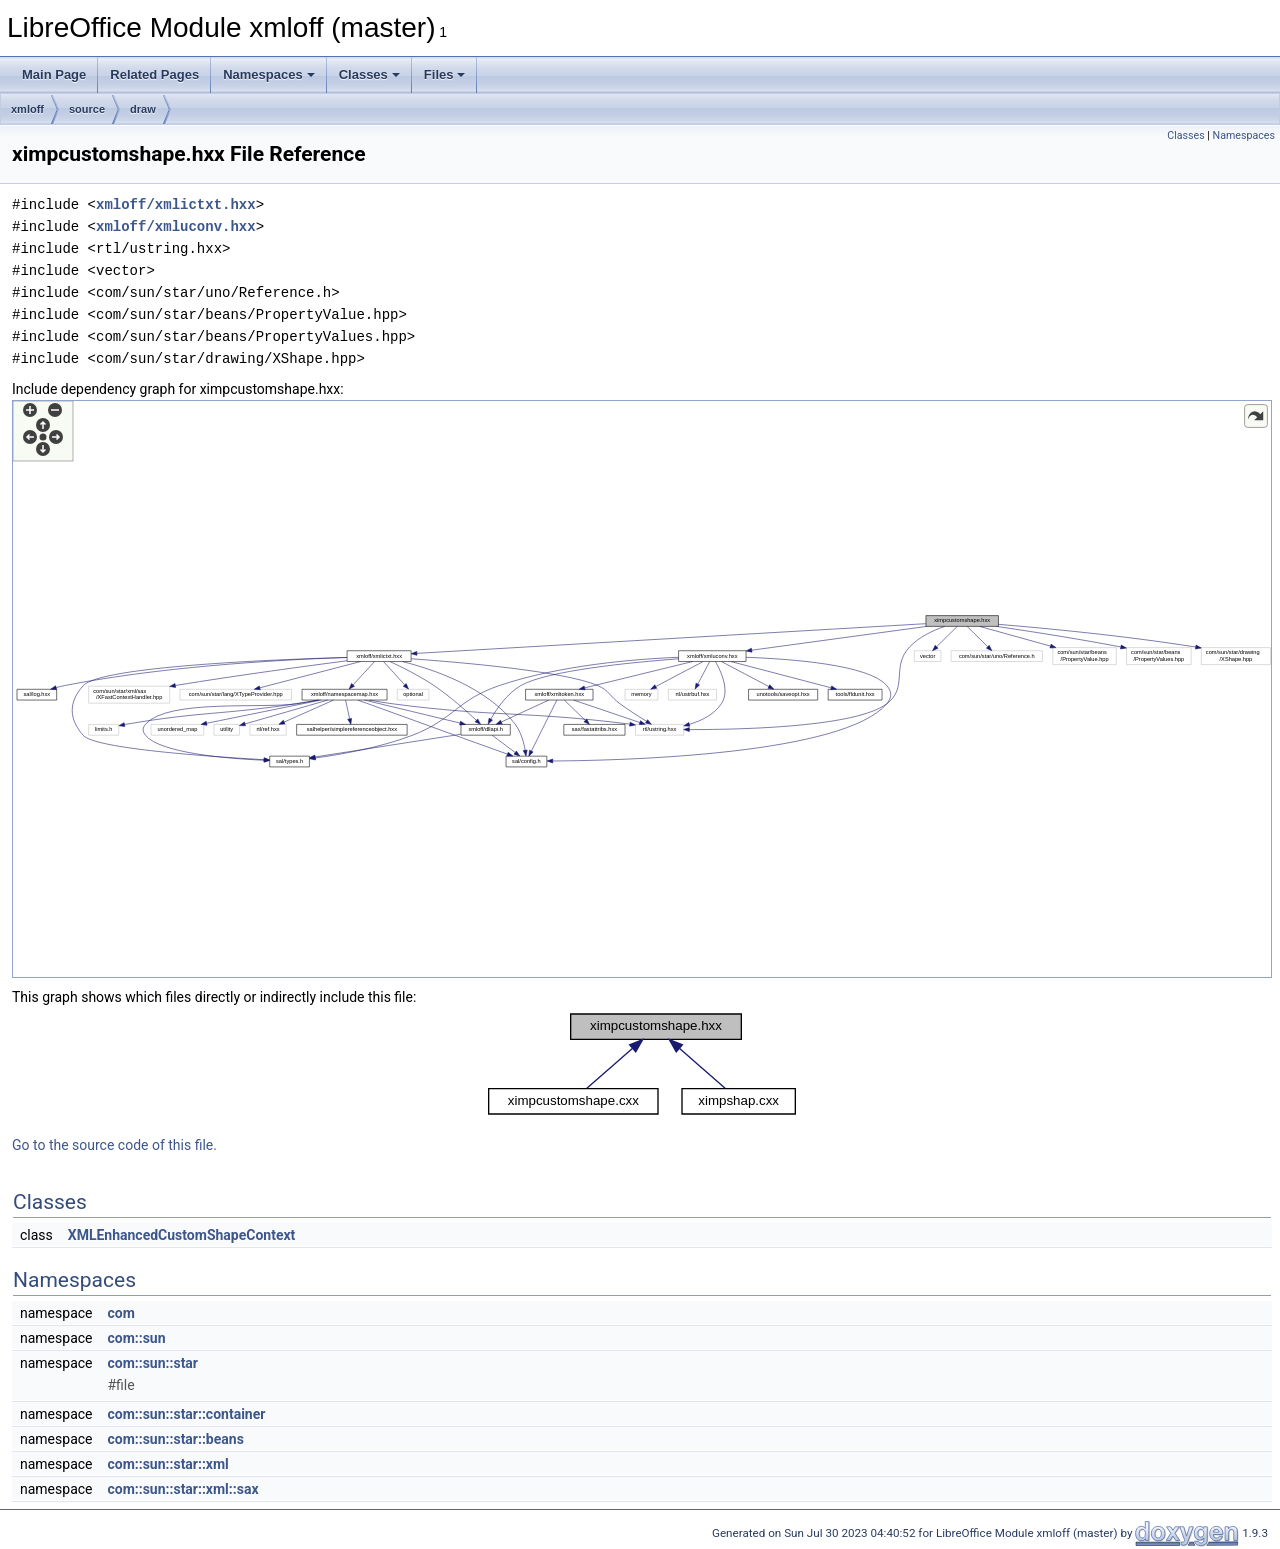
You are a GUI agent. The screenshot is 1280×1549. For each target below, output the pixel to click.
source (87, 109)
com (120, 1313)
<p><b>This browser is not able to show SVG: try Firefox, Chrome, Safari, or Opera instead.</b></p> (642, 689)
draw (143, 109)
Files (445, 74)
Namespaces (269, 74)
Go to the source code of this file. (114, 1145)
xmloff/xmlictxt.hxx (176, 204)
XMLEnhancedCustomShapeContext (182, 1235)
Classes (369, 74)
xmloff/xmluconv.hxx (176, 226)
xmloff (27, 109)
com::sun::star (152, 1363)
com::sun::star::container (186, 1414)
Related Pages (154, 74)
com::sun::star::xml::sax (182, 1489)
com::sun (136, 1338)
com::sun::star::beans (175, 1439)
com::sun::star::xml (167, 1464)
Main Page (54, 74)
